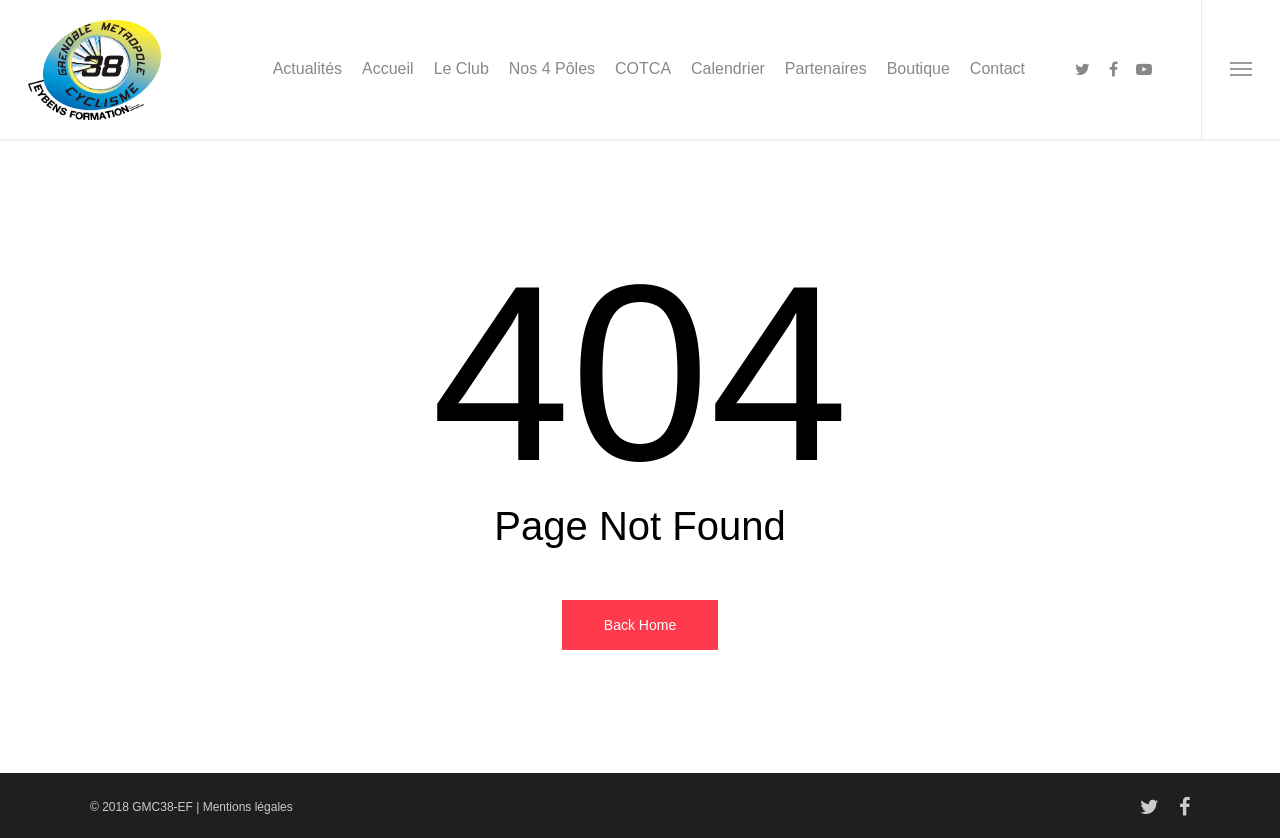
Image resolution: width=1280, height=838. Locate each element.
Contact (997, 68)
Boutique (918, 68)
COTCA (643, 68)
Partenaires (826, 68)
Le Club (461, 68)
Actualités (307, 68)
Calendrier (728, 68)
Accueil (388, 68)
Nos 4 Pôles (552, 68)
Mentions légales (248, 807)
